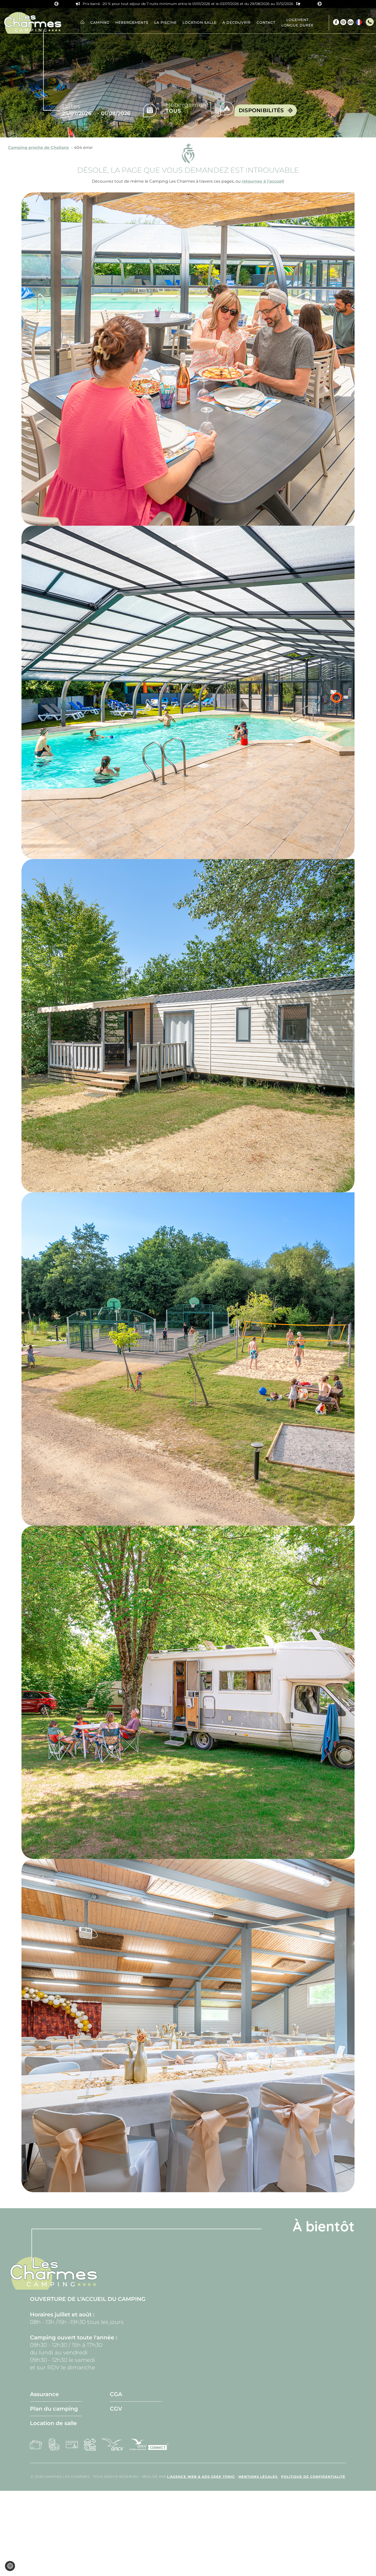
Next (319, 3)
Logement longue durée (297, 22)
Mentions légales (258, 2477)
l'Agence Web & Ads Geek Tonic (201, 2477)
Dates (71, 108)
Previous (56, 3)
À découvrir (236, 22)
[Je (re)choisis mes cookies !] (10, 2566)
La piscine (165, 22)
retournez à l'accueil (263, 181)
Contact (266, 22)
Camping (99, 22)
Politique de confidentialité (313, 2477)
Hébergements (131, 22)
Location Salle (199, 22)
